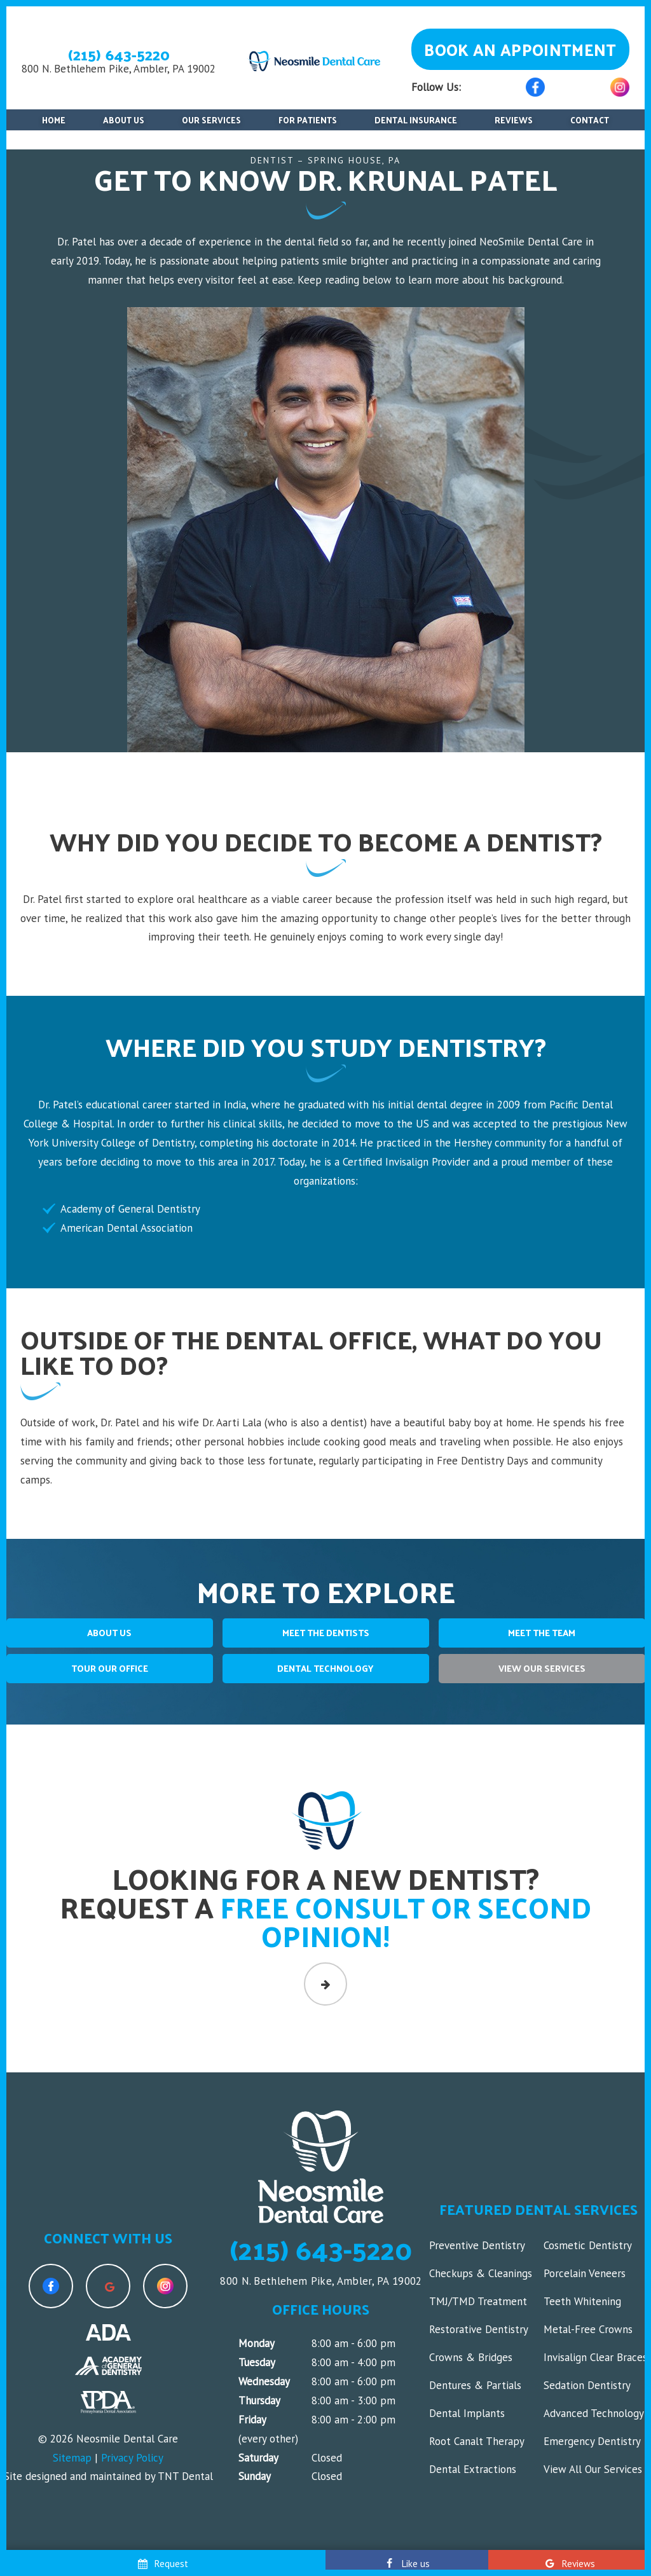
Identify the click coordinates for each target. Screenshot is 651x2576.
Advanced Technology (594, 2413)
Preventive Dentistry (477, 2245)
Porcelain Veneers (585, 2273)
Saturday (258, 2458)
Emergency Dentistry (592, 2441)
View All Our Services (593, 2469)
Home (53, 120)
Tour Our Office (109, 1668)
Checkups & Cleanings (480, 2273)
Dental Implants (467, 2413)
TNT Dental (185, 2476)
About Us (123, 120)
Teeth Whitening (582, 2301)
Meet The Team (541, 1633)
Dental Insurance (415, 120)
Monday (256, 2343)
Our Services (211, 120)
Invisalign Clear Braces (595, 2357)
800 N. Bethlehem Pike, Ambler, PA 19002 (119, 68)
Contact (589, 120)
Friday (252, 2420)
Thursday (259, 2400)
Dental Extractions (472, 2469)
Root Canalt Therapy (476, 2441)
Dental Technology (325, 1668)
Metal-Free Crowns (588, 2329)
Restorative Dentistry (478, 2329)
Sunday (254, 2476)
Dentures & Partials (475, 2385)
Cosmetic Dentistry (588, 2245)
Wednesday (264, 2381)
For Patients (307, 120)
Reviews (514, 120)
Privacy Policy (132, 2458)
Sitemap (72, 2458)
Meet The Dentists (325, 1633)
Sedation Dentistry (587, 2385)
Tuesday (256, 2362)
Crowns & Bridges (470, 2357)
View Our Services (542, 1668)
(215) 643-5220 (119, 54)
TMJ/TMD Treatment (478, 2301)
